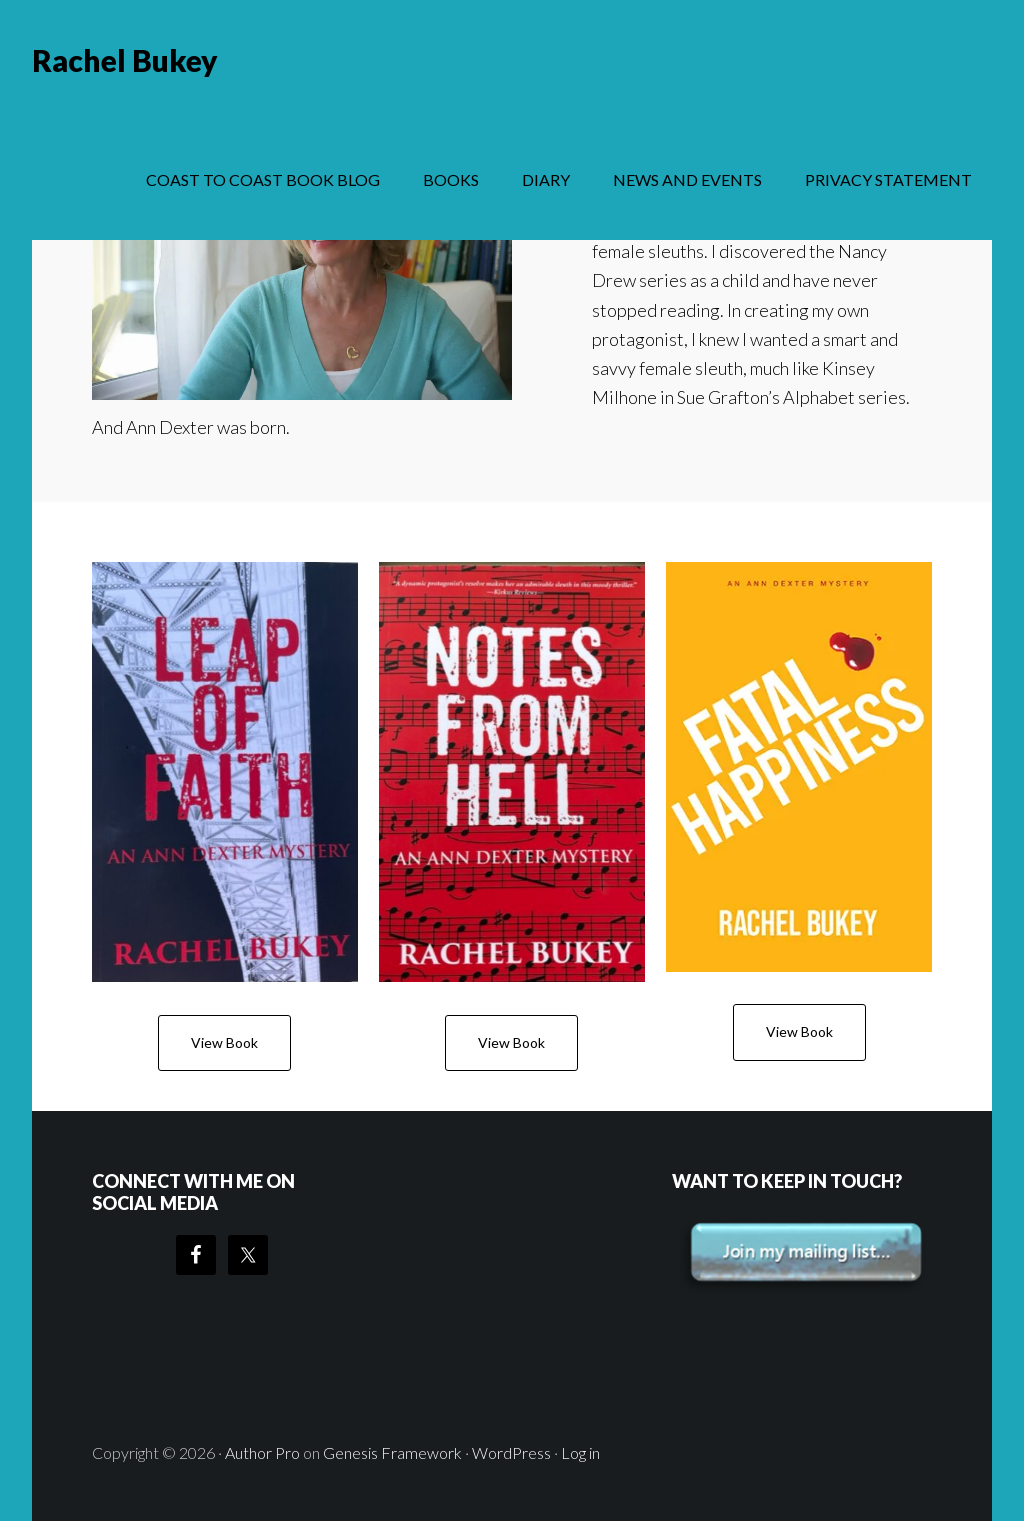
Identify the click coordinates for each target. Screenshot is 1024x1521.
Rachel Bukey (125, 60)
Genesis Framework (392, 1452)
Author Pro (262, 1452)
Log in (580, 1452)
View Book (224, 1042)
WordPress (511, 1452)
